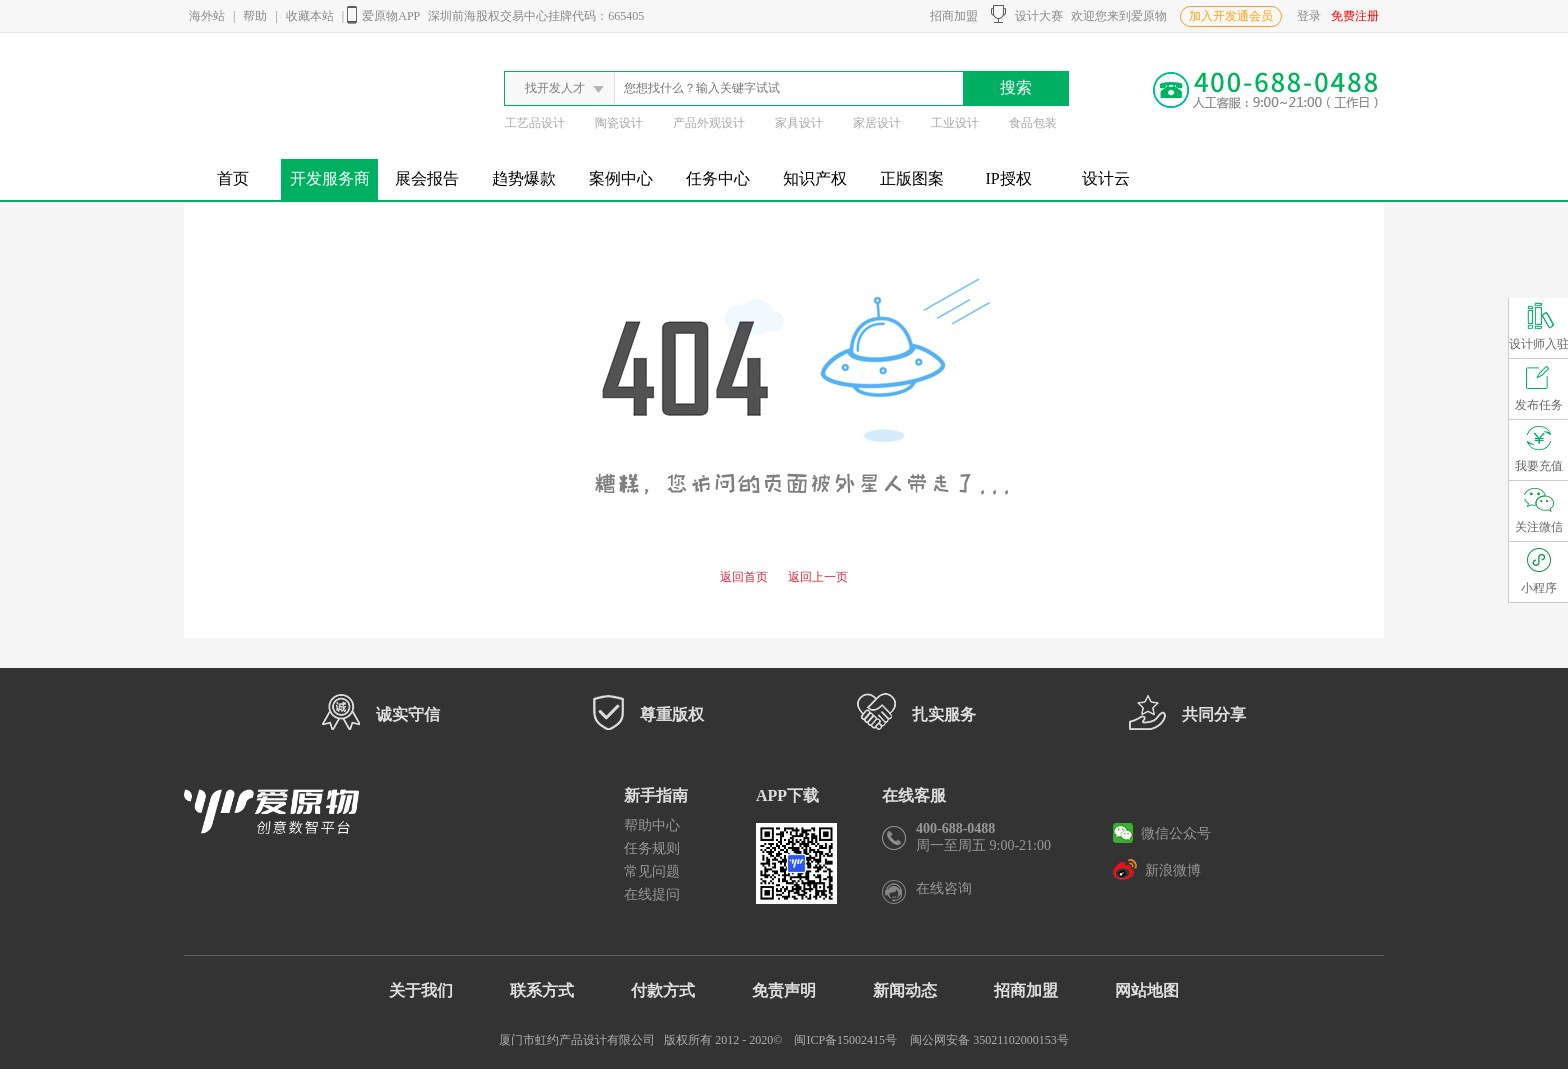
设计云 (1106, 178)
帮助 (255, 16)
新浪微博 (1157, 869)
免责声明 (784, 990)
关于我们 (421, 990)
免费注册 (1355, 16)
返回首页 (744, 577)
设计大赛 (1027, 14)
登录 (1309, 16)
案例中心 (621, 178)
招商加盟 (951, 16)
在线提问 (652, 894)
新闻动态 (905, 990)
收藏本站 (310, 16)
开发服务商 (330, 178)
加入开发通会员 (1231, 16)
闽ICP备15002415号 (845, 1040)
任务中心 (718, 178)
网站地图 (1147, 990)
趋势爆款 (524, 178)
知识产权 (815, 178)
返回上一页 (818, 577)
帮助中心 (652, 825)
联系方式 (542, 990)
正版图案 (912, 178)
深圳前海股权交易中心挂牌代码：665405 (536, 16)
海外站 (207, 16)
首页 (233, 178)
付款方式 (663, 990)
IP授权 (1008, 178)
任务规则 (652, 848)
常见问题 (652, 871)
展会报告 (427, 178)
